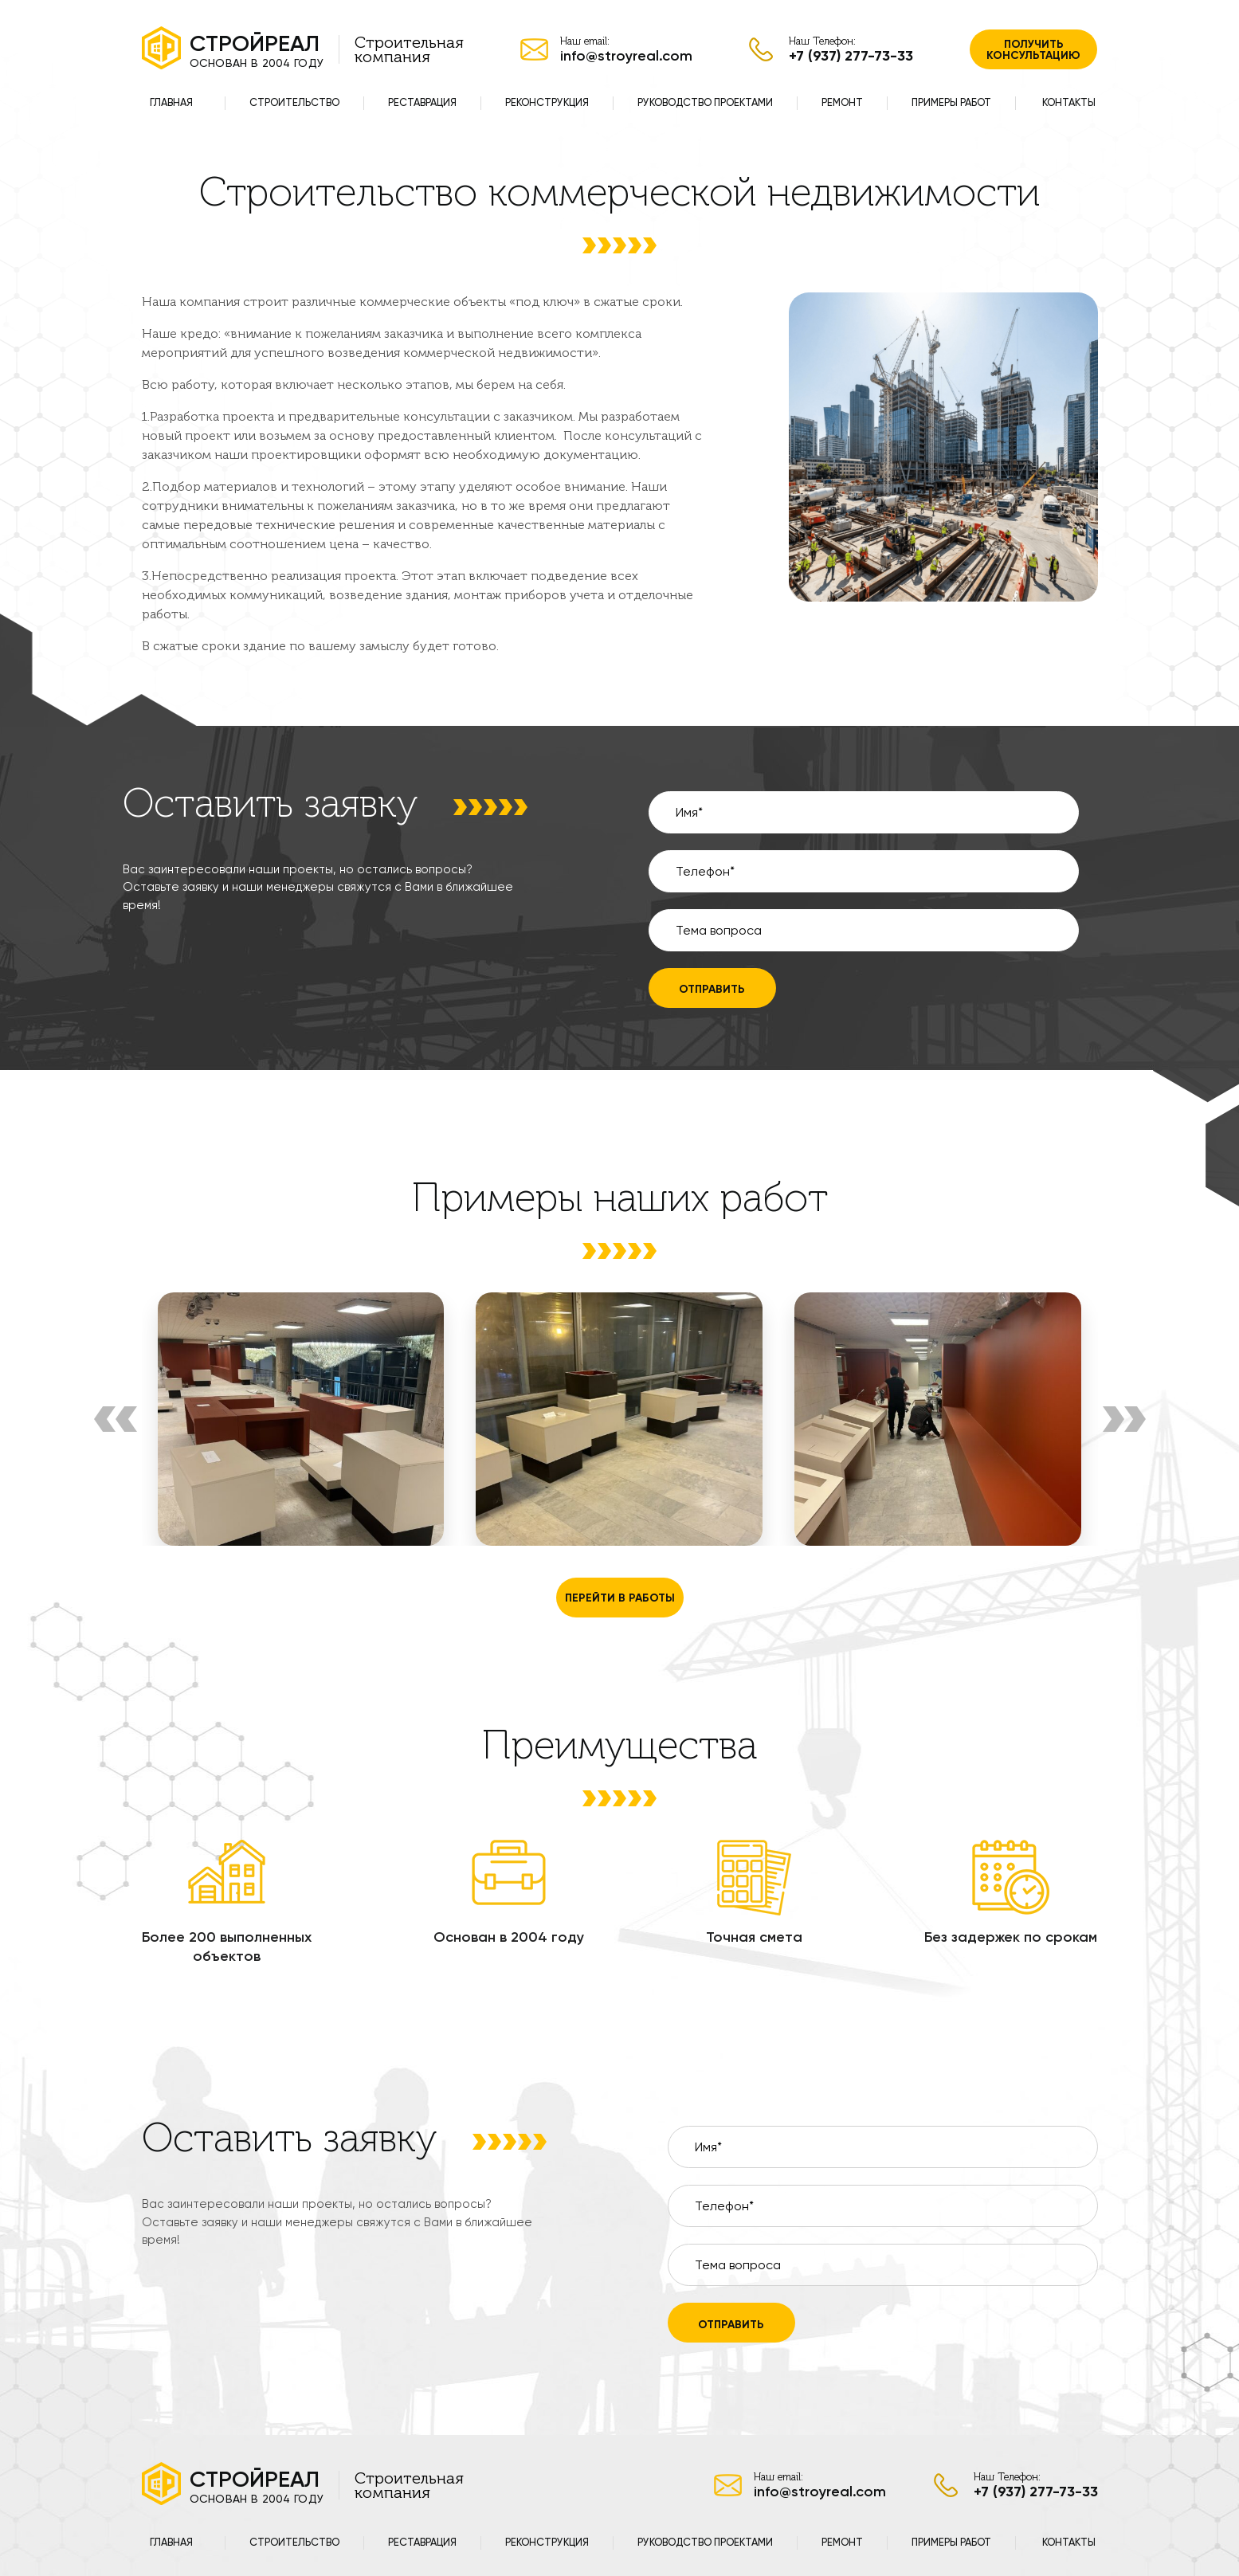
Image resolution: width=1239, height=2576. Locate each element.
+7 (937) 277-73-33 (851, 56)
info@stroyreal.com (626, 56)
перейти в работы (620, 1598)
